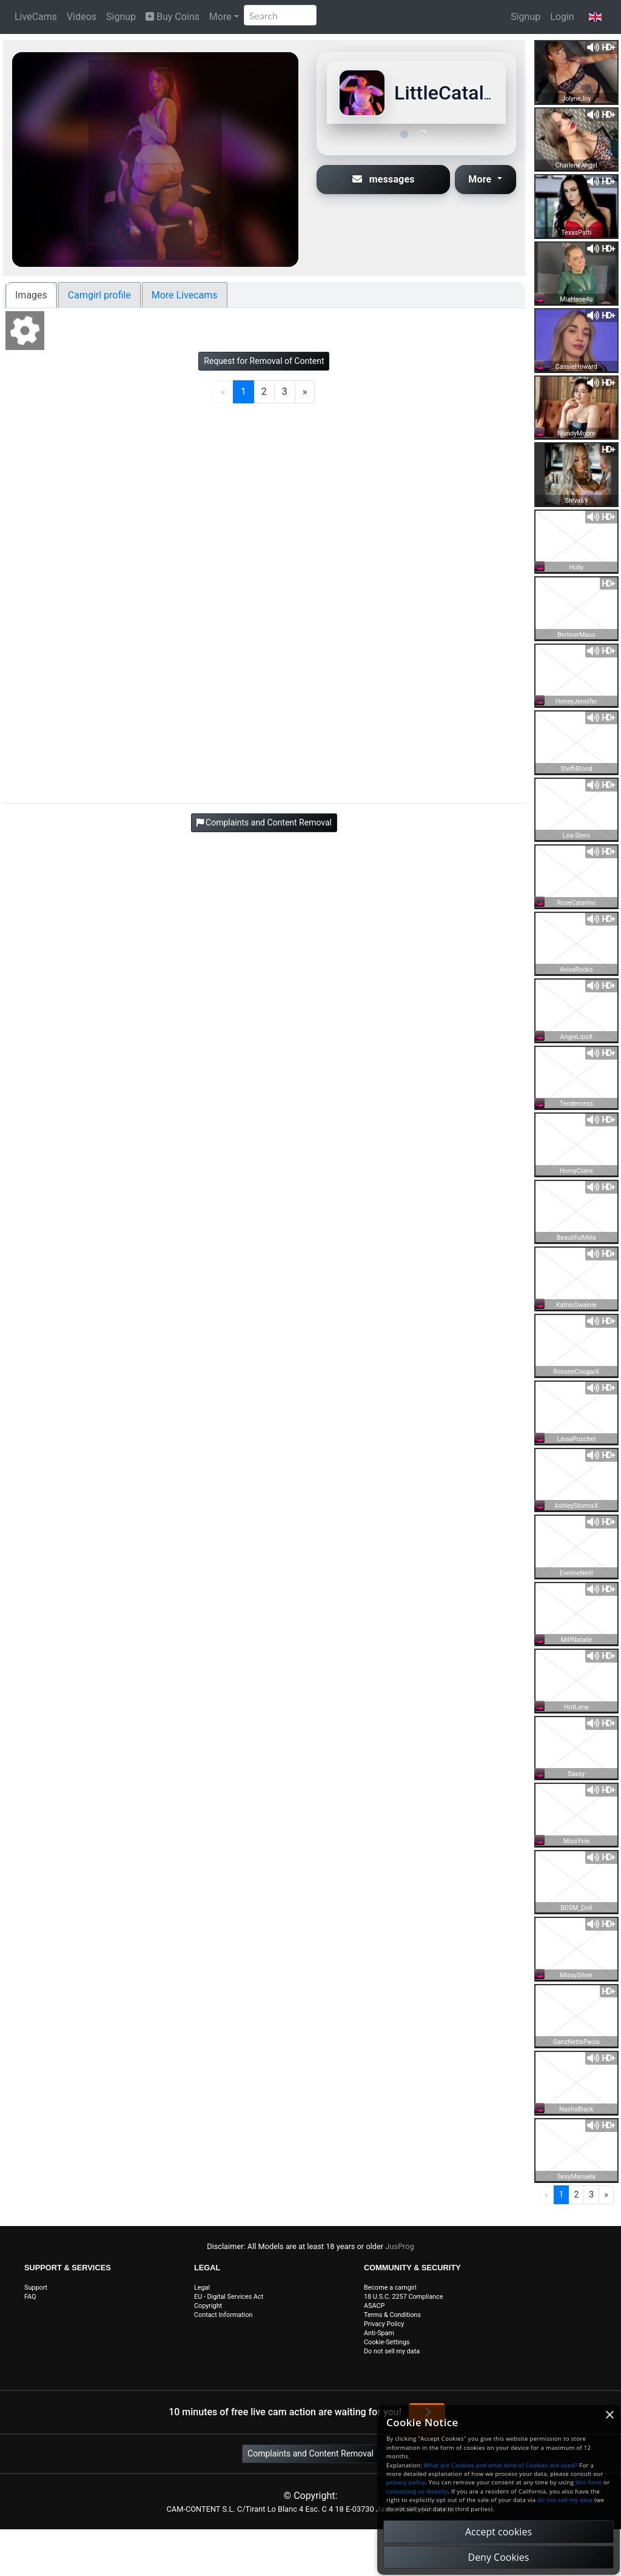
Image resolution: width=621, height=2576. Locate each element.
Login (562, 16)
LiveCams (36, 16)
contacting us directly (417, 2491)
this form (589, 2482)
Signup (121, 16)
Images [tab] (31, 295)
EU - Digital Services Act (228, 2297)
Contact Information (223, 2315)
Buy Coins (173, 16)
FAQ (30, 2297)
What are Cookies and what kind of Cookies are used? (501, 2465)
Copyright (208, 2306)
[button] (595, 17)
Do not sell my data (392, 2351)
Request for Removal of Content (264, 361)
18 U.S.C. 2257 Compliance (403, 2297)
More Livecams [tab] (185, 295)
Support (35, 2288)
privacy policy (405, 2482)
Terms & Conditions (392, 2315)
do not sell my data (564, 2500)
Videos (81, 16)
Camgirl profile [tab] (99, 295)
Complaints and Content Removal (310, 2453)
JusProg (399, 2246)
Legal (202, 2288)
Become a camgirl (390, 2288)
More (220, 16)
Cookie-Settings (387, 2342)
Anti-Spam (379, 2333)
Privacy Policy (384, 2324)
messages (383, 179)
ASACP (374, 2306)
